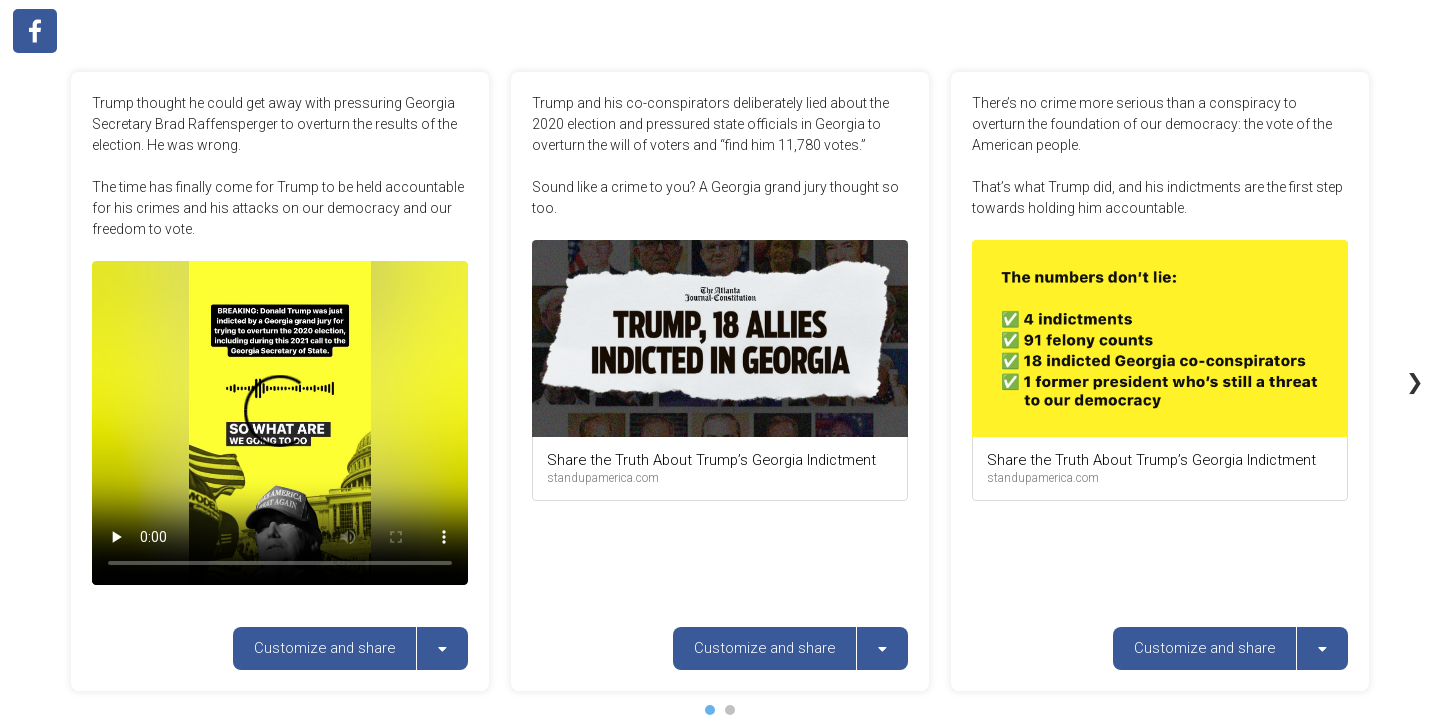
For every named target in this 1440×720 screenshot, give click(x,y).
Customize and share (324, 648)
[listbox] (442, 648)
